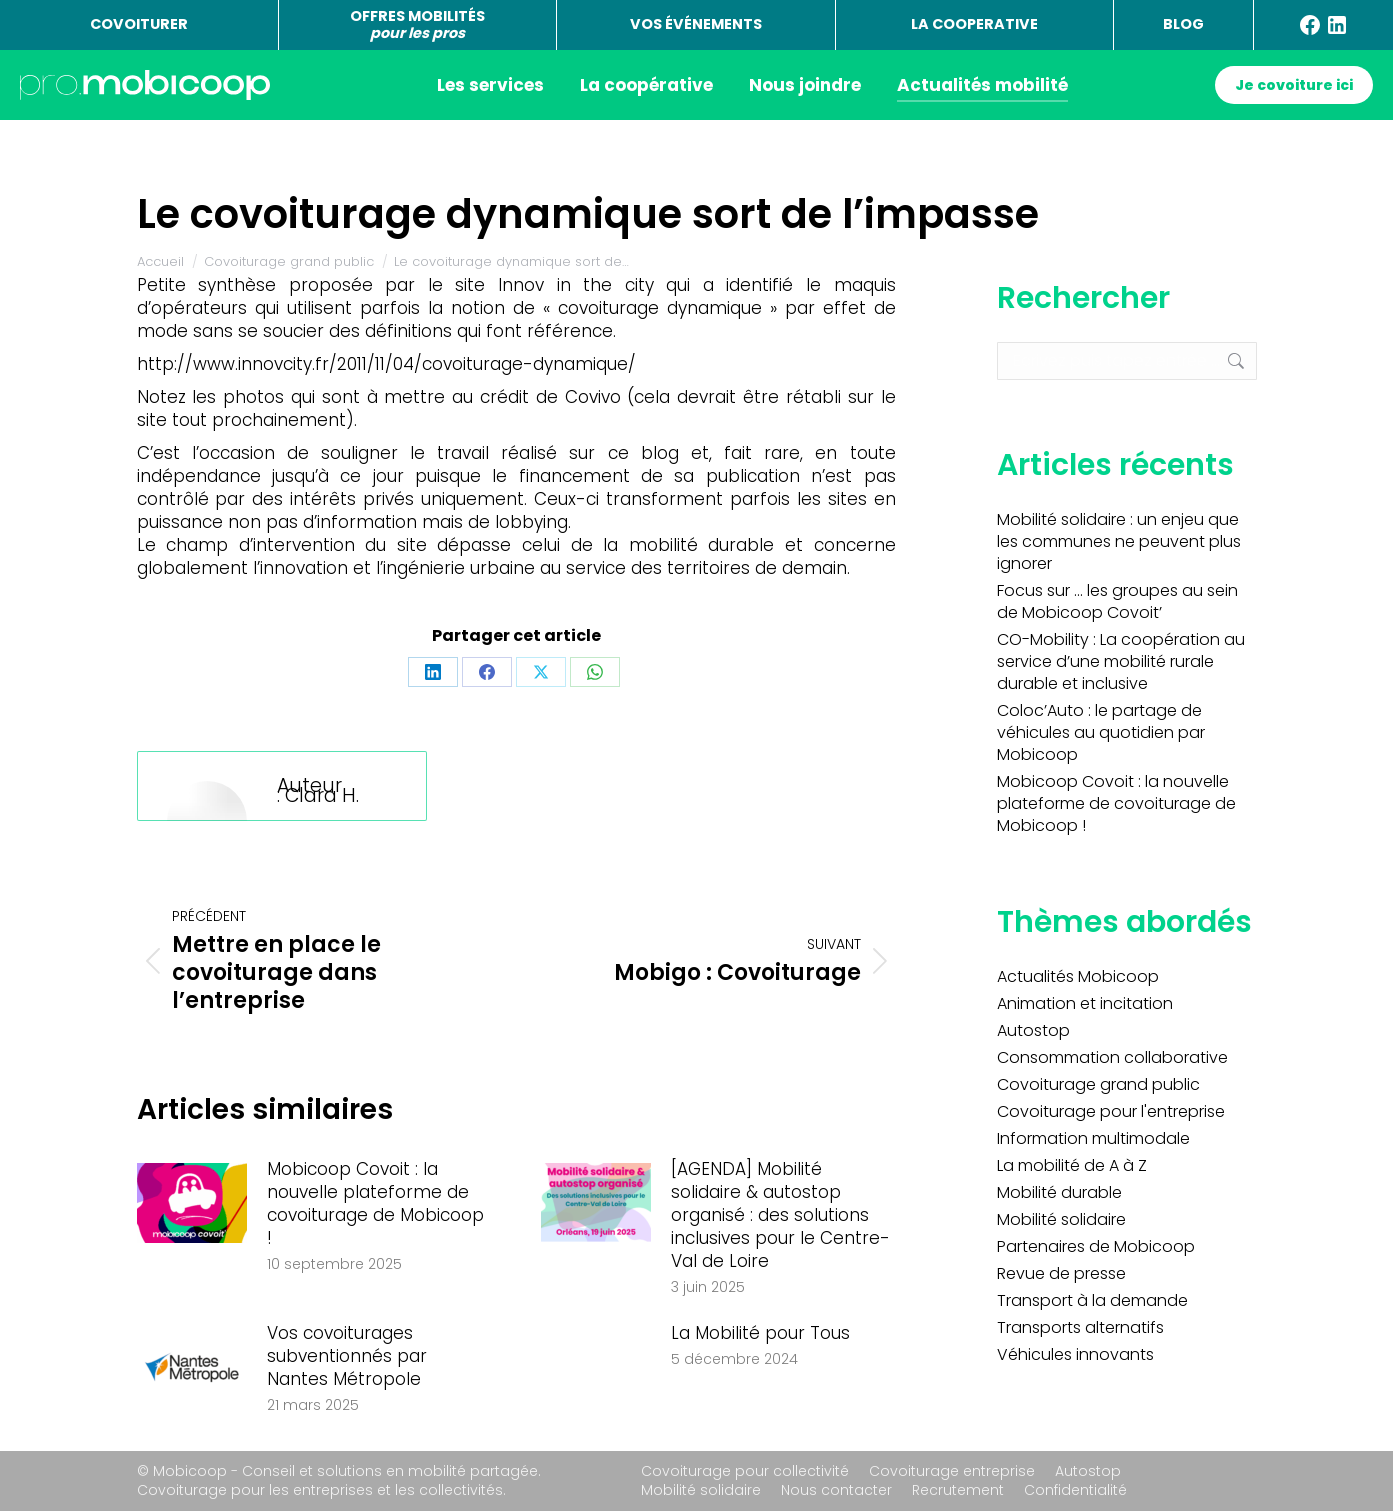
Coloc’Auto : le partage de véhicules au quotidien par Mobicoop (1101, 733)
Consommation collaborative (1112, 1058)
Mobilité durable (1059, 1193)
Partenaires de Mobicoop (1096, 1247)
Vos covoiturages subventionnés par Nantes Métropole (347, 1356)
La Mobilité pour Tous (760, 1333)
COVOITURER (139, 24)
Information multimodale (1093, 1139)
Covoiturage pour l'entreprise (1111, 1112)
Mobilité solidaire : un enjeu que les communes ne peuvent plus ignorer (1119, 542)
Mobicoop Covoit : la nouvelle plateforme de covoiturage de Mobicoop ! (375, 1204)
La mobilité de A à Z (1072, 1166)
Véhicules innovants (1075, 1355)
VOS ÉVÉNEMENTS (696, 24)
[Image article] (192, 1203)
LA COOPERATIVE (974, 24)
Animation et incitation (1085, 1004)
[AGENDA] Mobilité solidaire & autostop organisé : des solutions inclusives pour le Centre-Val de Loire (780, 1215)
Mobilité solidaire (1061, 1220)
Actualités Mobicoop (1078, 977)
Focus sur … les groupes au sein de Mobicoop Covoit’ (1117, 602)
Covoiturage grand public (1098, 1085)
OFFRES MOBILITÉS (417, 24)
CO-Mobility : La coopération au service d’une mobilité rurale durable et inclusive (1121, 662)
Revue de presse (1061, 1274)
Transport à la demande (1092, 1301)
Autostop (1033, 1031)
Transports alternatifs (1080, 1328)
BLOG (1183, 24)
